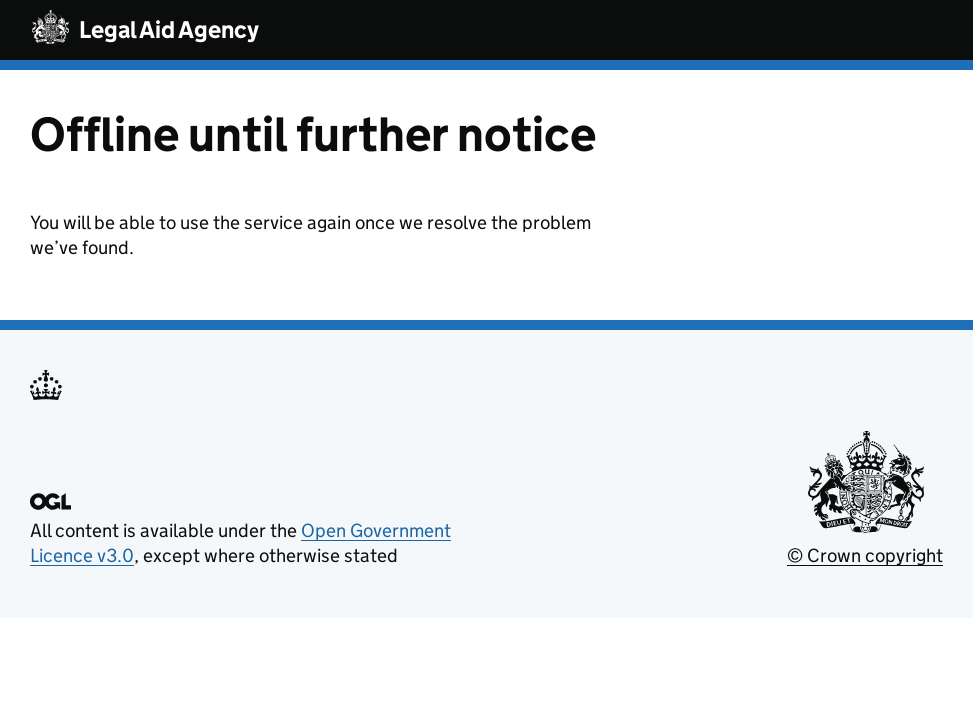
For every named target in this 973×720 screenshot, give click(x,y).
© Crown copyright (865, 555)
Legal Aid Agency (169, 29)
